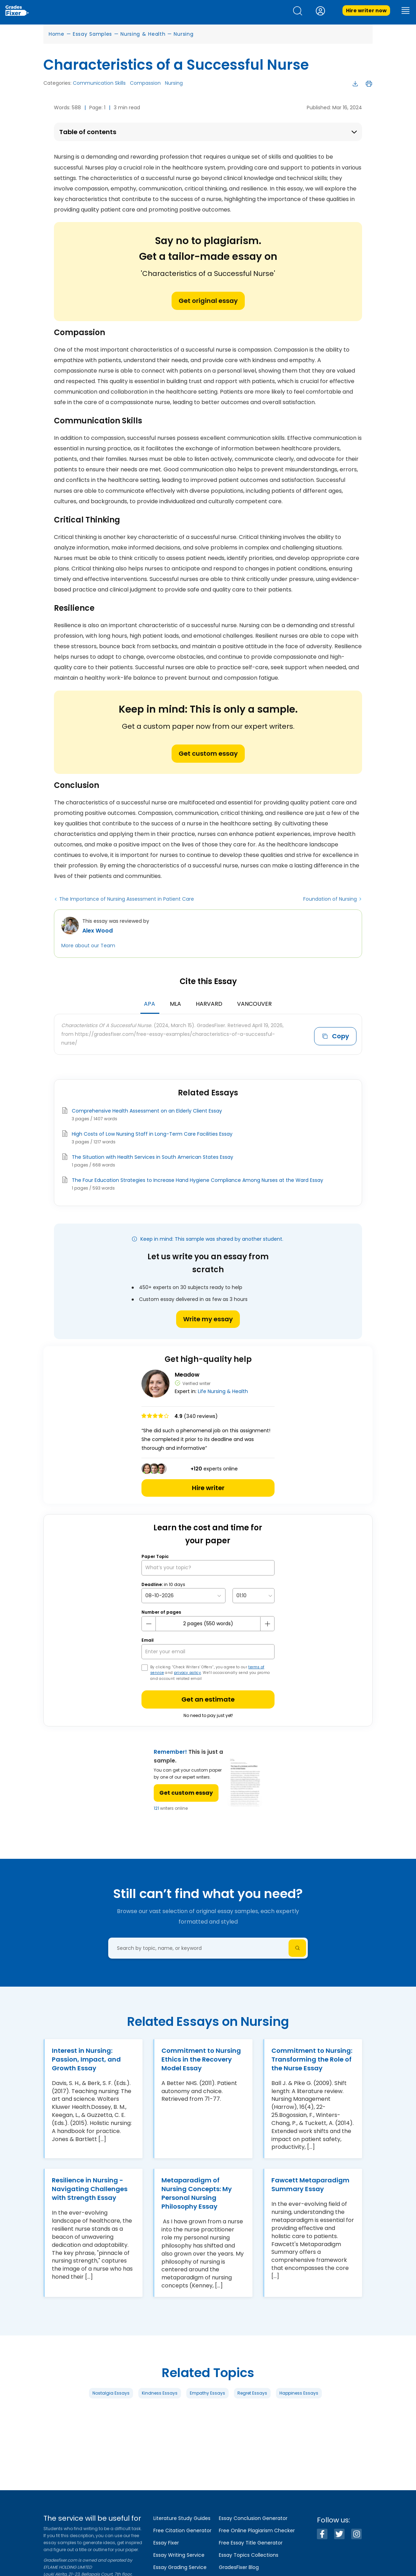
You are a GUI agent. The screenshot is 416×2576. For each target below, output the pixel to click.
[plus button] (267, 1624)
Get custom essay (208, 753)
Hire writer (208, 1487)
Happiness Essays (298, 2393)
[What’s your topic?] (208, 1567)
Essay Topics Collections (248, 2554)
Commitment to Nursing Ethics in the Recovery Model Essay (201, 2059)
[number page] (208, 1623)
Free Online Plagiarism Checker (257, 2530)
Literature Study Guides (181, 2518)
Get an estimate (208, 1699)
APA (149, 1004)
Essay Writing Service (178, 2554)
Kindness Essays (160, 2393)
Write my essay (208, 1319)
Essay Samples (92, 33)
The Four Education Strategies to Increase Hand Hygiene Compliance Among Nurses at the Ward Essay (197, 1180)
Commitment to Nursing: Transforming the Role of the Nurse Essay (311, 2059)
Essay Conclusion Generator (253, 2518)
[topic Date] (183, 1595)
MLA (175, 1004)
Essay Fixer (166, 2542)
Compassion (145, 82)
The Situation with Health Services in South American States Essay (152, 1157)
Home (56, 33)
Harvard (209, 1004)
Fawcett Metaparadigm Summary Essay (310, 2184)
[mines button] (149, 1624)
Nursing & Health (142, 33)
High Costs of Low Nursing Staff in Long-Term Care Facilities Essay (152, 1133)
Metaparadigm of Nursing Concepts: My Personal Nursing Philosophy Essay (196, 2193)
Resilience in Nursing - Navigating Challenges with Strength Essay (89, 2189)
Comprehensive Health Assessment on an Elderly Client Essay (147, 1110)
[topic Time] (254, 1595)
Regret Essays (252, 2393)
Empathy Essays (207, 2393)
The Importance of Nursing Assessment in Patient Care (126, 898)
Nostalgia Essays (111, 2393)
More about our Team (88, 945)
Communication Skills (99, 82)
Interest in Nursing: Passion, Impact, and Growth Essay (86, 2059)
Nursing (183, 33)
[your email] (208, 1651)
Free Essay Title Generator (251, 2542)
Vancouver (254, 1004)
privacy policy (187, 1672)
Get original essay (208, 300)
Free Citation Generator (182, 2530)
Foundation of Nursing (330, 898)
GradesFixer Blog (239, 2567)
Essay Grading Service (180, 2567)
